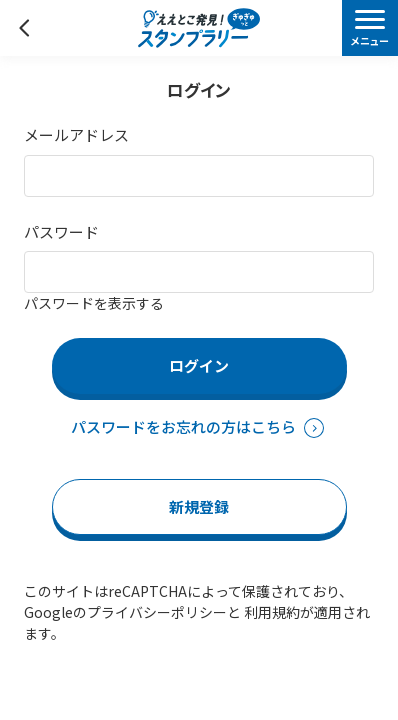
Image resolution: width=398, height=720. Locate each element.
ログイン (199, 365)
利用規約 (272, 612)
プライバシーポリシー (157, 612)
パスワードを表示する (94, 303)
